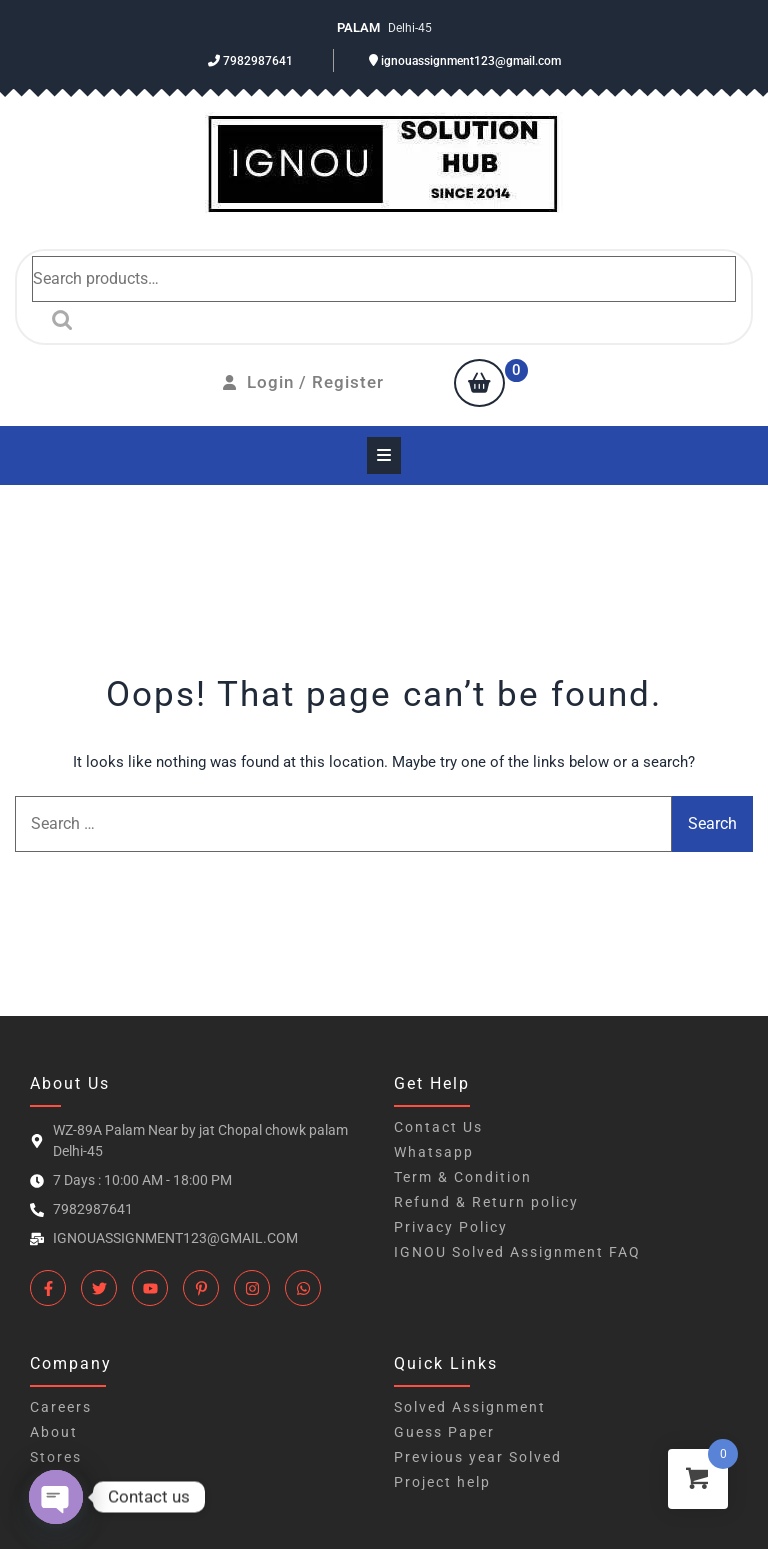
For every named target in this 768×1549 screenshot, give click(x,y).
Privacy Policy (451, 1227)
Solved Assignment (470, 1407)
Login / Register (303, 382)
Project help (442, 1482)
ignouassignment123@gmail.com (465, 61)
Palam (360, 27)
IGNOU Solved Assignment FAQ (517, 1252)
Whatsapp (434, 1152)
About (54, 1432)
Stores (56, 1457)
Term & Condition (463, 1177)
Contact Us (438, 1127)
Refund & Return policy (486, 1202)
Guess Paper (444, 1432)
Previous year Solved (478, 1457)
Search (57, 320)
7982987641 (250, 61)
